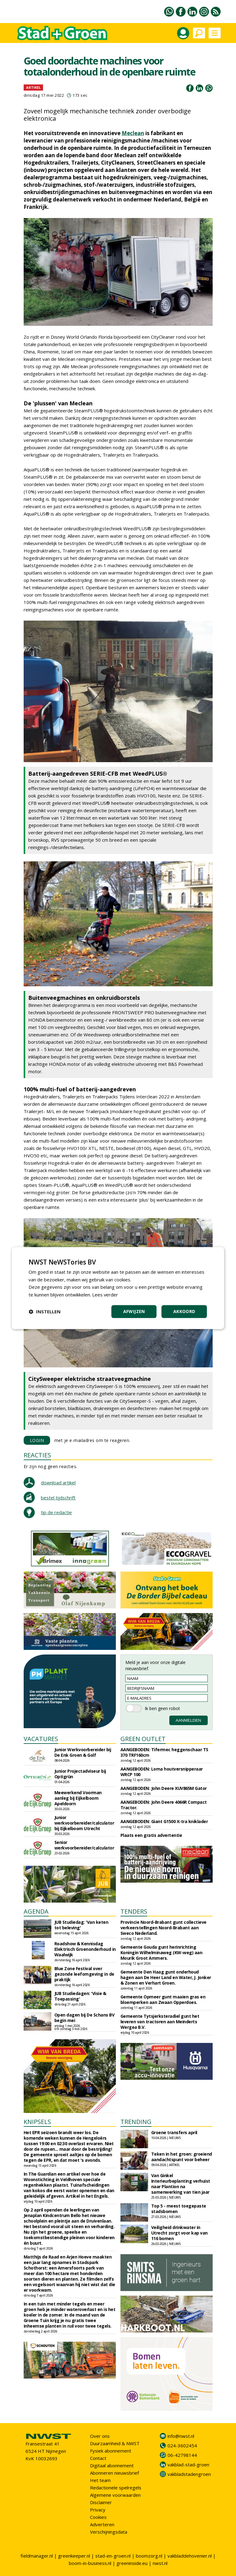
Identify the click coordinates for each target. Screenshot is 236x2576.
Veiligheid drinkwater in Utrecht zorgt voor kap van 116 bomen (179, 2232)
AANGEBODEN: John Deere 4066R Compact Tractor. (163, 1804)
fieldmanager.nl (37, 2556)
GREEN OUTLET (143, 1739)
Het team (100, 2480)
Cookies (98, 2517)
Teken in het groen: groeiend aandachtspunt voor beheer (181, 2156)
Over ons (100, 2436)
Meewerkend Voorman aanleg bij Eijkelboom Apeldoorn (78, 1798)
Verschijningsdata (108, 2532)
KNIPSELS (37, 2122)
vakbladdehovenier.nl (189, 2556)
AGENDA (36, 1911)
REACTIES (37, 1455)
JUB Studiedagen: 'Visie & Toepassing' (80, 1996)
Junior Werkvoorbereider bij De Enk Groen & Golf (82, 1752)
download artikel (58, 1482)
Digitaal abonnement (112, 2465)
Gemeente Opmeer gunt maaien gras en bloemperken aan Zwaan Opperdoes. (163, 1999)
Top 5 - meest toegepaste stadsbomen (178, 2208)
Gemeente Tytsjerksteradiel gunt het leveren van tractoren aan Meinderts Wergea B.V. (159, 2021)
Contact (98, 2458)
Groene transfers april (174, 2132)
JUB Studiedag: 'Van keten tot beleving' (81, 1925)
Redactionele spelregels (115, 2487)
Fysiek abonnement (110, 2451)
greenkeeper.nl (74, 2556)
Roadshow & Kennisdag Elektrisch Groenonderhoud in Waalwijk (85, 1949)
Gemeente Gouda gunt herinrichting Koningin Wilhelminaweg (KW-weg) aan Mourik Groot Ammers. (161, 1952)
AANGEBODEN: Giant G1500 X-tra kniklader (164, 1821)
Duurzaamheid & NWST (115, 2443)
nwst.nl (160, 2563)
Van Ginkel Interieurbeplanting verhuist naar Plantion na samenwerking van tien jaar (180, 2184)
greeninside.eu (132, 2563)
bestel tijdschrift (58, 1498)
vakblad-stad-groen (188, 2464)
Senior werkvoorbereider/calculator (84, 1845)
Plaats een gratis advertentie (151, 1835)
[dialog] (118, 1288)
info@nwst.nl (180, 2436)
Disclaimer (101, 2502)
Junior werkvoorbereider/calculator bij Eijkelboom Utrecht (84, 1822)
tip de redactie (56, 1512)
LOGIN (37, 1440)
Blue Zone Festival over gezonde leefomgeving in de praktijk (84, 1974)
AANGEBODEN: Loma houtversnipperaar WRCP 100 (161, 1771)
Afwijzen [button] (134, 1311)
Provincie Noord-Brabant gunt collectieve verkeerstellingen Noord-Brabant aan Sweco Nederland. (163, 1927)
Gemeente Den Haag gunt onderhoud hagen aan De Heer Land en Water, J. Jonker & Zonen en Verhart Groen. (165, 1977)
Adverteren (102, 2524)
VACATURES (41, 1739)
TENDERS (133, 1911)
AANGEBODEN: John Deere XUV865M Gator (163, 1788)
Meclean (133, 133)
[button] (45, 1311)
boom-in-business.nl (90, 2563)
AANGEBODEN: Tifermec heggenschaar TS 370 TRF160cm (164, 1752)
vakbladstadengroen (189, 2474)
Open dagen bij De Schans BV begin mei (84, 2017)
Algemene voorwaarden (115, 2495)
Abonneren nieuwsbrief (114, 2473)
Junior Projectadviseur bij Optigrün (80, 1773)
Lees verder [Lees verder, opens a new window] (105, 1295)
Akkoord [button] (184, 1311)
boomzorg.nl (149, 2556)
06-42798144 (182, 2455)
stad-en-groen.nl (113, 2556)
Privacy (97, 2510)
